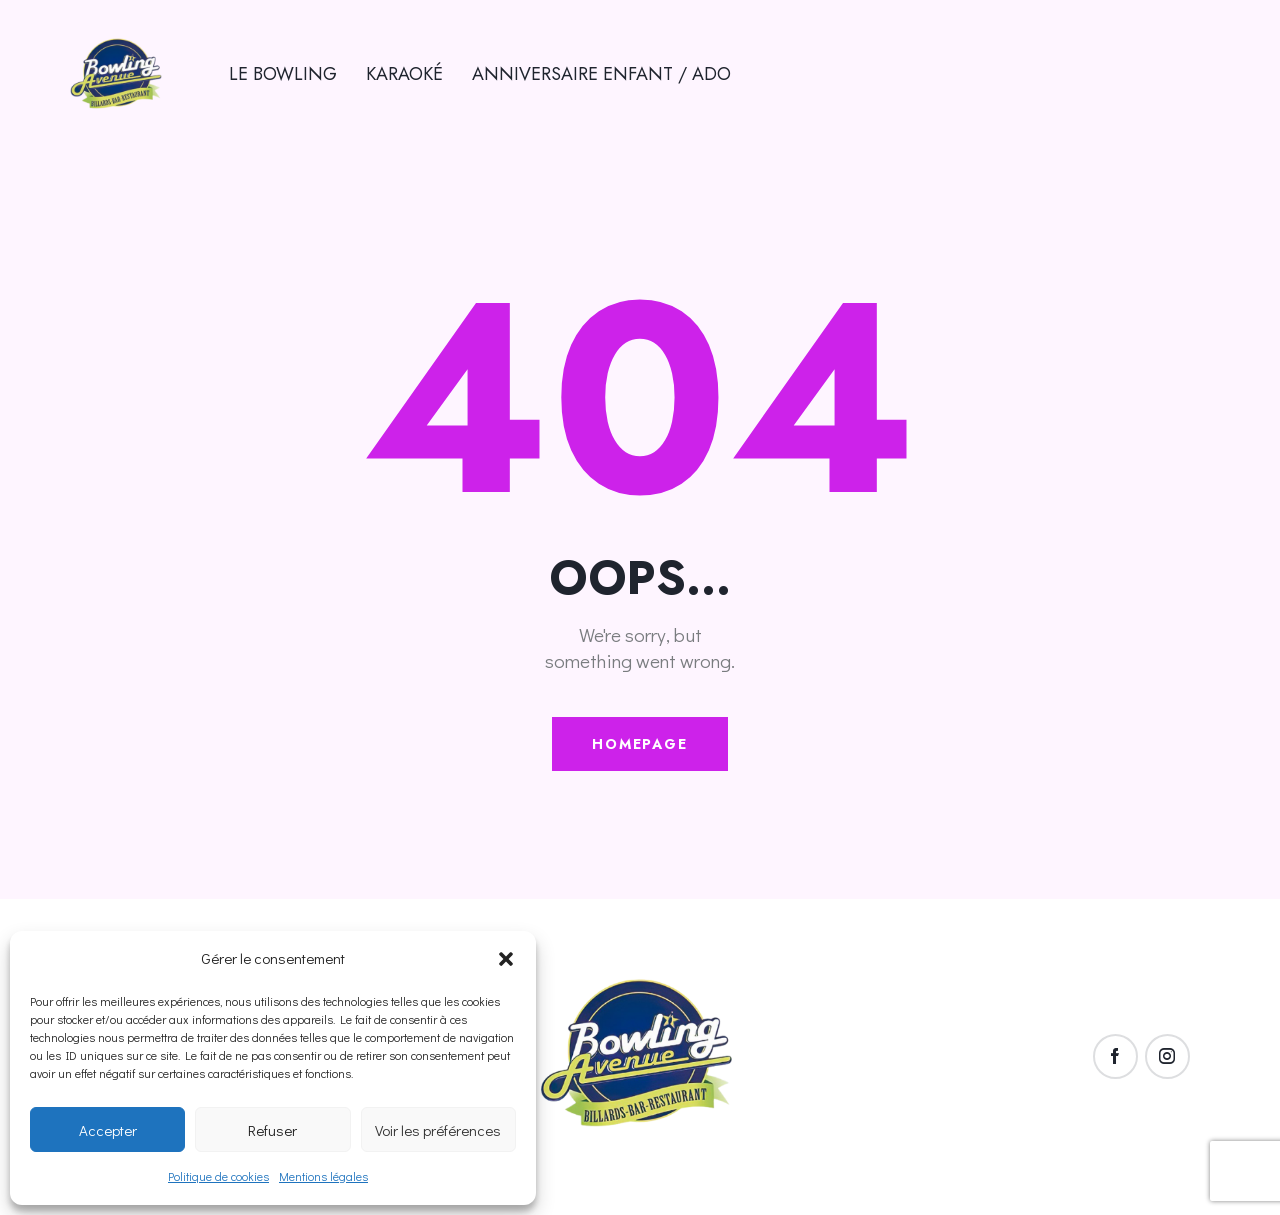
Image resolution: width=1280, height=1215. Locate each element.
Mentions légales (323, 1176)
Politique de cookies (218, 1176)
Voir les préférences (438, 1130)
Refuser (272, 1130)
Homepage (640, 744)
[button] (506, 959)
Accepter (108, 1130)
